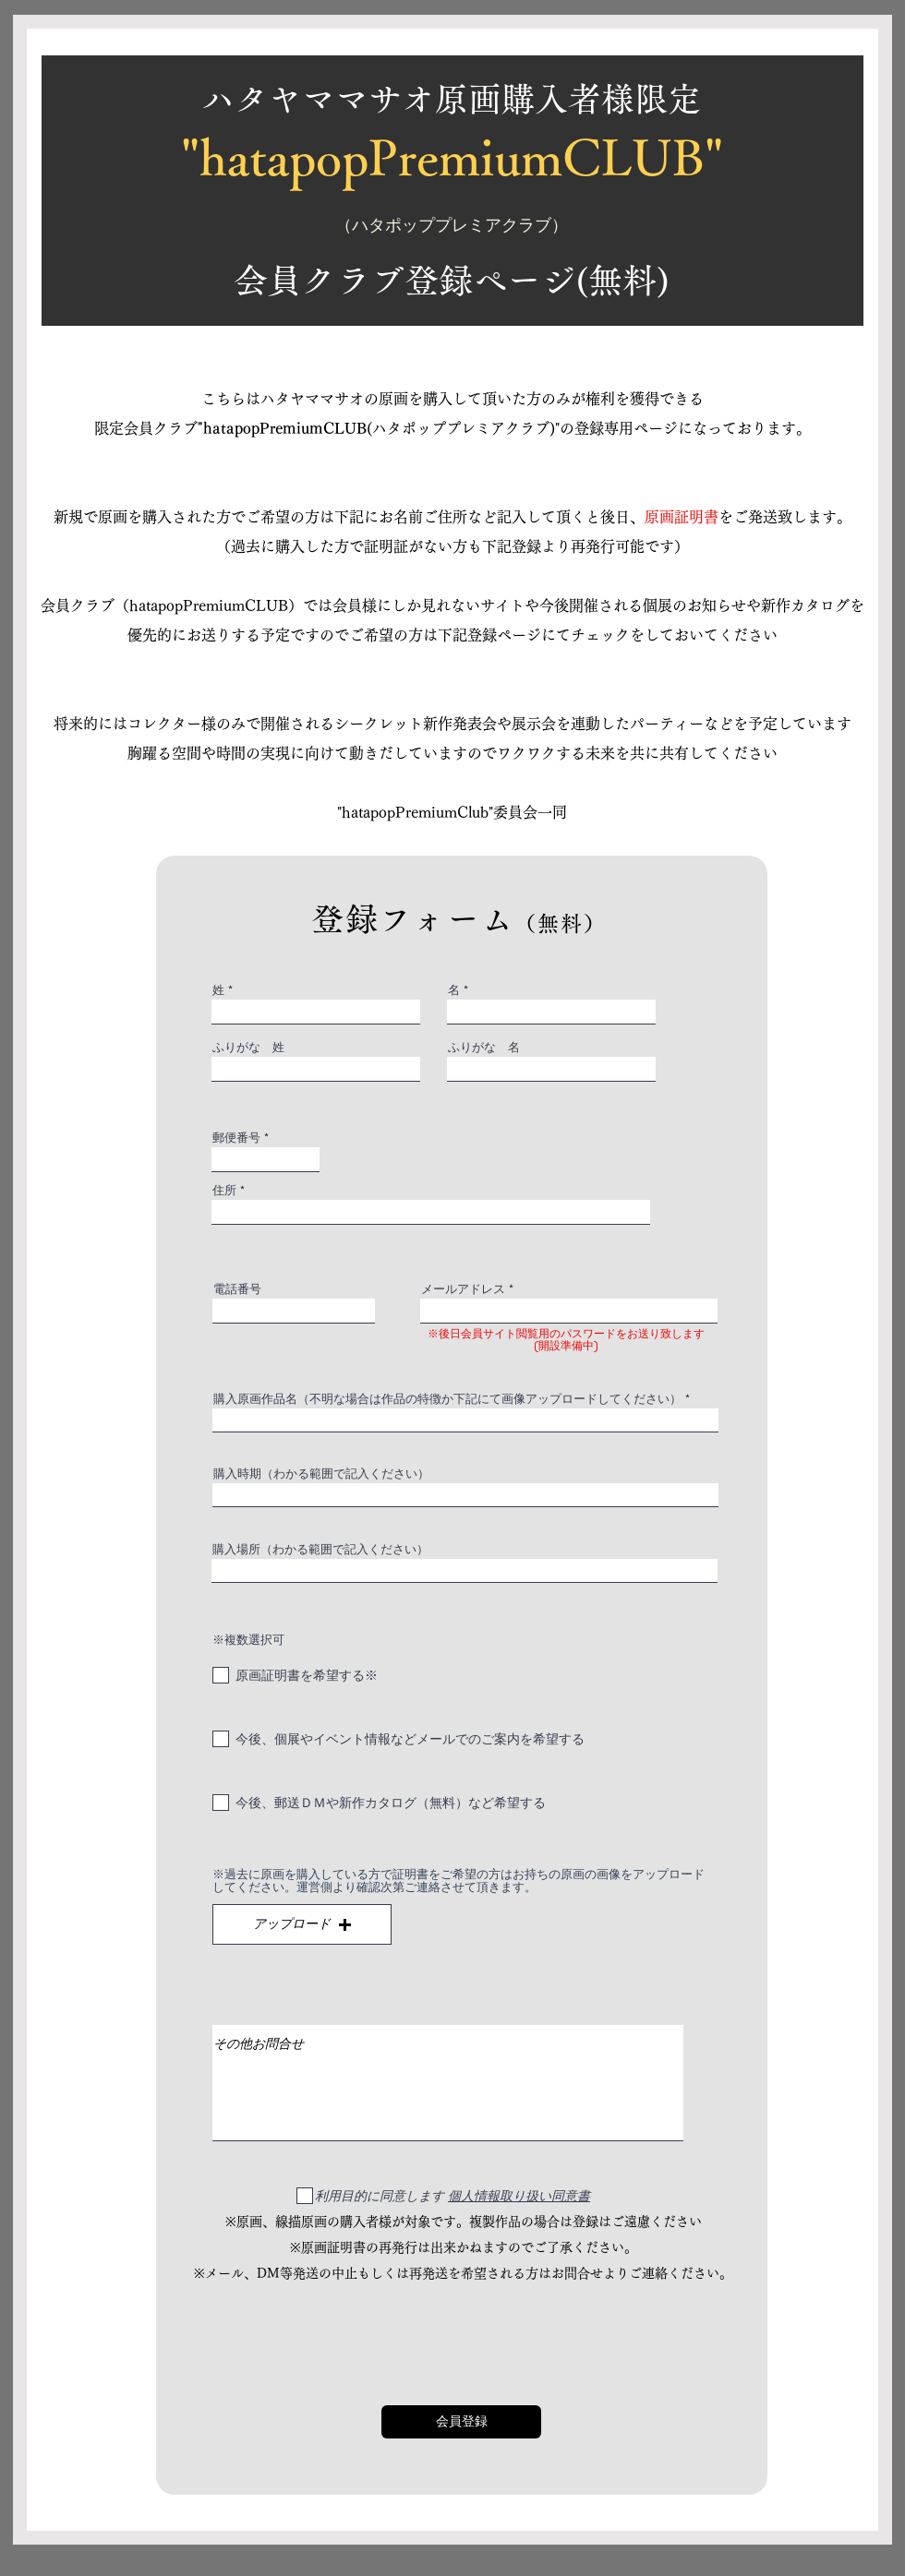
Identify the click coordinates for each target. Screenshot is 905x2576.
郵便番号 (236, 1138)
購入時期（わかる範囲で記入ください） (321, 1474)
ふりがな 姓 (248, 1047)
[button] (302, 1924)
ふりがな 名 (484, 1047)
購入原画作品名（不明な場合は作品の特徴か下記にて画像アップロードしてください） (447, 1399)
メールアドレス (463, 1289)
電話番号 (237, 1289)
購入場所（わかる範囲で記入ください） (320, 1549)
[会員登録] (461, 2421)
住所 (224, 1190)
